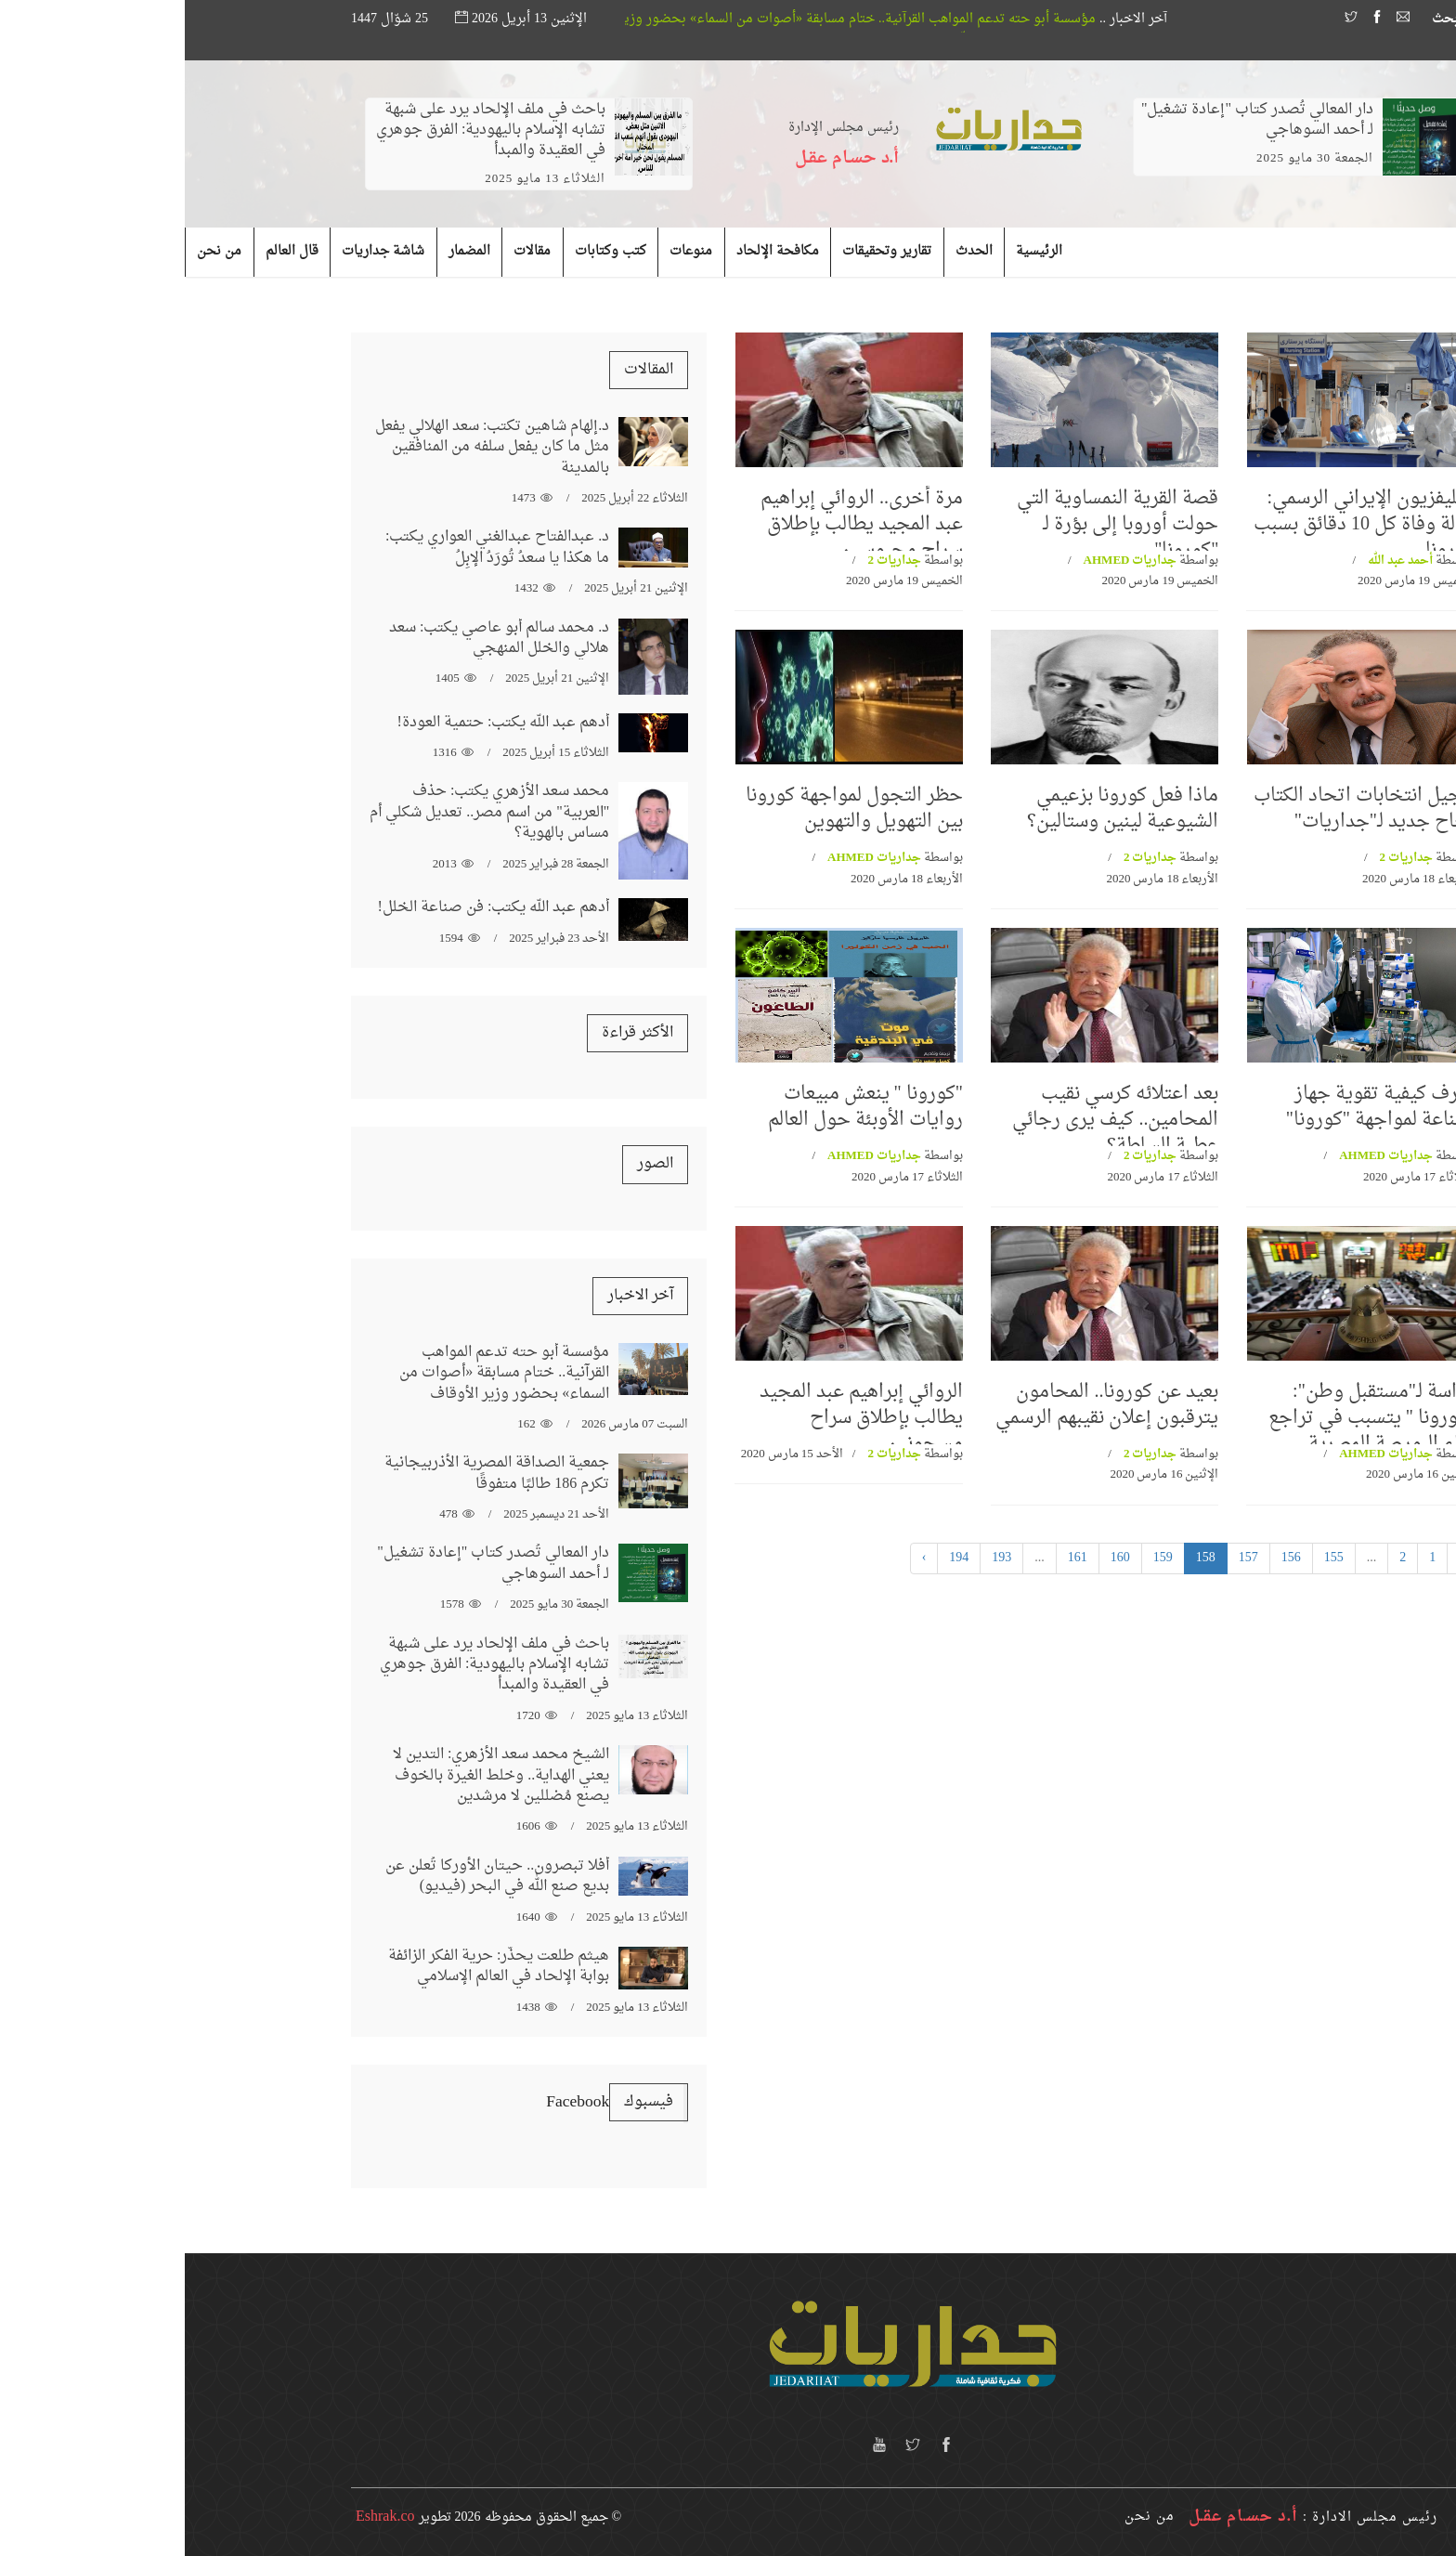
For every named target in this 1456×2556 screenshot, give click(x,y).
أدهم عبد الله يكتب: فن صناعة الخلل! (309, 907)
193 (816, 1558)
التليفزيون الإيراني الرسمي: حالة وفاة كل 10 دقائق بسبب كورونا (1179, 524)
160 (935, 1558)
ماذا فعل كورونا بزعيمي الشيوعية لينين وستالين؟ (938, 809)
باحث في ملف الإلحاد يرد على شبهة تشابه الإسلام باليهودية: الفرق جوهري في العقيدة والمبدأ (306, 130)
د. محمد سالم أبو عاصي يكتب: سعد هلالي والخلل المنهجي (314, 638)
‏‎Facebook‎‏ (392, 2102)
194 (774, 1558)
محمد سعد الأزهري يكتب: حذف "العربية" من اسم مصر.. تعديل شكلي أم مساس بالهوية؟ (304, 812)
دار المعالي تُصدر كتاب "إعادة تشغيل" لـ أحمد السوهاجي (1072, 120)
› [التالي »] (739, 1558)
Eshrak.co (200, 2517)
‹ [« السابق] (1276, 1558)
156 (1106, 1558)
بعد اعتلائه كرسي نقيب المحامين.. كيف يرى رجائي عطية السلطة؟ (930, 1120)
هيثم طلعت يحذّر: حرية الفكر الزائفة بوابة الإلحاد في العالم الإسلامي (313, 1966)
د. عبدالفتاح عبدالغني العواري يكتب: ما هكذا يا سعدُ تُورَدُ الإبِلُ (312, 547)
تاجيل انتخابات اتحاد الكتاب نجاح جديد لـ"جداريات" (1179, 809)
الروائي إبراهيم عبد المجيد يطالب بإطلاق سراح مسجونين (676, 1418)
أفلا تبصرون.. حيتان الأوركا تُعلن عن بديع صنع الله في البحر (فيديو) (312, 1876)
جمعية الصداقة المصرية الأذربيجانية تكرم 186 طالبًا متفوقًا (312, 1473)
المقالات (463, 370)
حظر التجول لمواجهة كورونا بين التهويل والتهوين (669, 809)
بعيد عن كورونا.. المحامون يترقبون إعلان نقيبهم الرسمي (922, 1405)
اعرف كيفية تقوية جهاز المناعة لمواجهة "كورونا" (1195, 1107)
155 (1149, 1558)
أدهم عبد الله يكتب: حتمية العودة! (319, 723)
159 (978, 1558)
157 (1063, 1558)
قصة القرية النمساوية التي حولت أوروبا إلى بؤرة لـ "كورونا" (933, 524)
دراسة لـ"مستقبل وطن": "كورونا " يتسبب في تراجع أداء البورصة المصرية (1187, 1418)
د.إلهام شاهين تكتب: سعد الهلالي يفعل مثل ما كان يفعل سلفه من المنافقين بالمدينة (307, 447)
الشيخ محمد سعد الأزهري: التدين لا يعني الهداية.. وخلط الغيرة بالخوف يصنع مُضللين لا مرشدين (316, 1775)
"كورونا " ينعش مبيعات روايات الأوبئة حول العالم (680, 1107)
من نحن (965, 2516)
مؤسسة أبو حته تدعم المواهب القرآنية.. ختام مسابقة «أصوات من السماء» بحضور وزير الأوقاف (612, 19)
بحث (1268, 19)
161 (893, 1558)
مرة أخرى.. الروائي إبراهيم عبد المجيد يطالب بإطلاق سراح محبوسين (677, 524)
